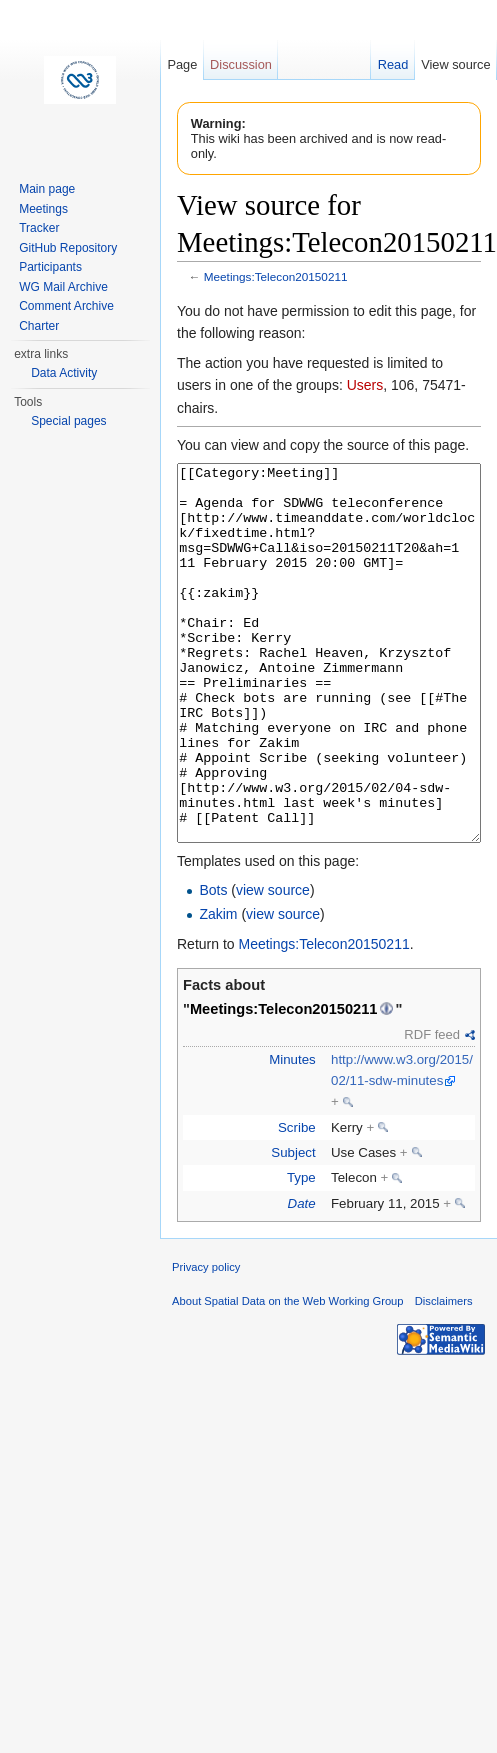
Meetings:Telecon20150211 (276, 276)
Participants (50, 267)
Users (365, 385)
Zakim (218, 989)
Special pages (68, 421)
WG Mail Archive (63, 287)
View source (455, 64)
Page (182, 64)
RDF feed (432, 1109)
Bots (213, 965)
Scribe (297, 1202)
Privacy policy (206, 1342)
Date (302, 1278)
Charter (39, 326)
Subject (293, 1227)
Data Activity (64, 373)
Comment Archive (66, 306)
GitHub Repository (68, 248)
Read (393, 64)
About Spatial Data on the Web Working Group (288, 1376)
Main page (47, 189)
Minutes (292, 1134)
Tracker (39, 228)
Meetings (43, 209)
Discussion (241, 64)
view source (273, 965)
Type (301, 1252)
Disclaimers (444, 1376)
